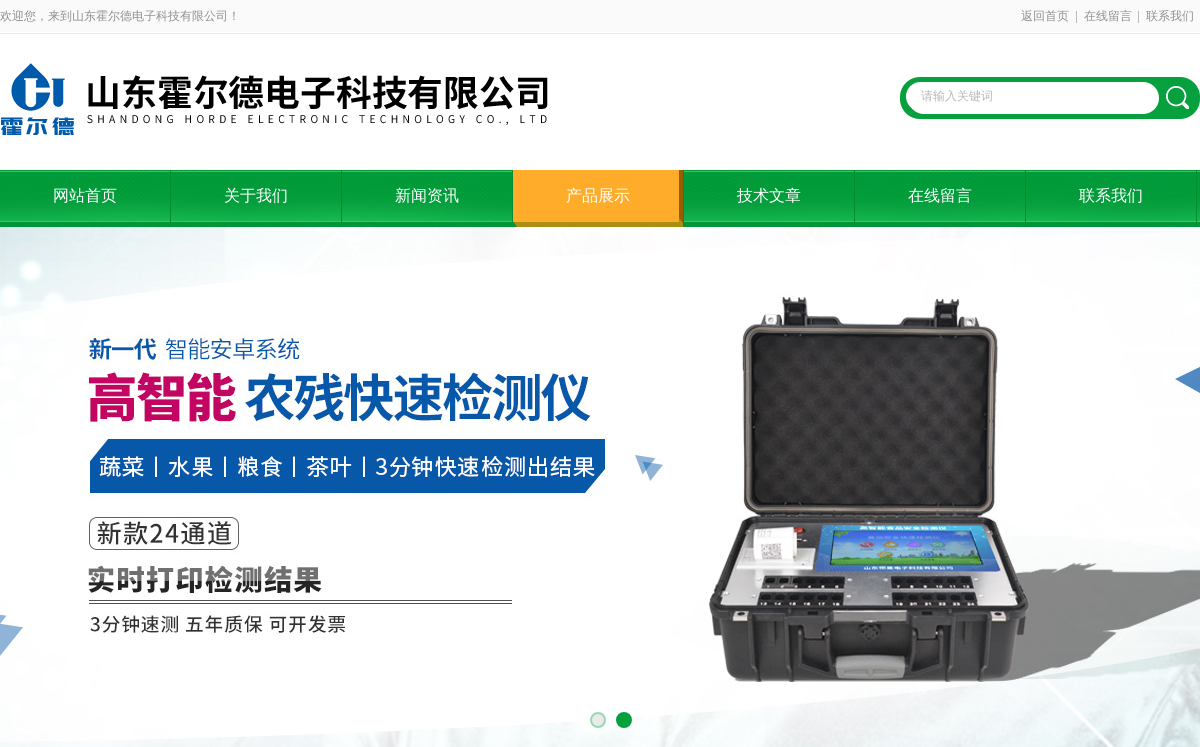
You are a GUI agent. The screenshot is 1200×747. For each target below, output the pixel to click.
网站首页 (85, 195)
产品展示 (598, 195)
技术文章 (769, 195)
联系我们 (1170, 16)
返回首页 (1045, 16)
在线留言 (1108, 16)
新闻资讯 (427, 195)
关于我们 (256, 195)
